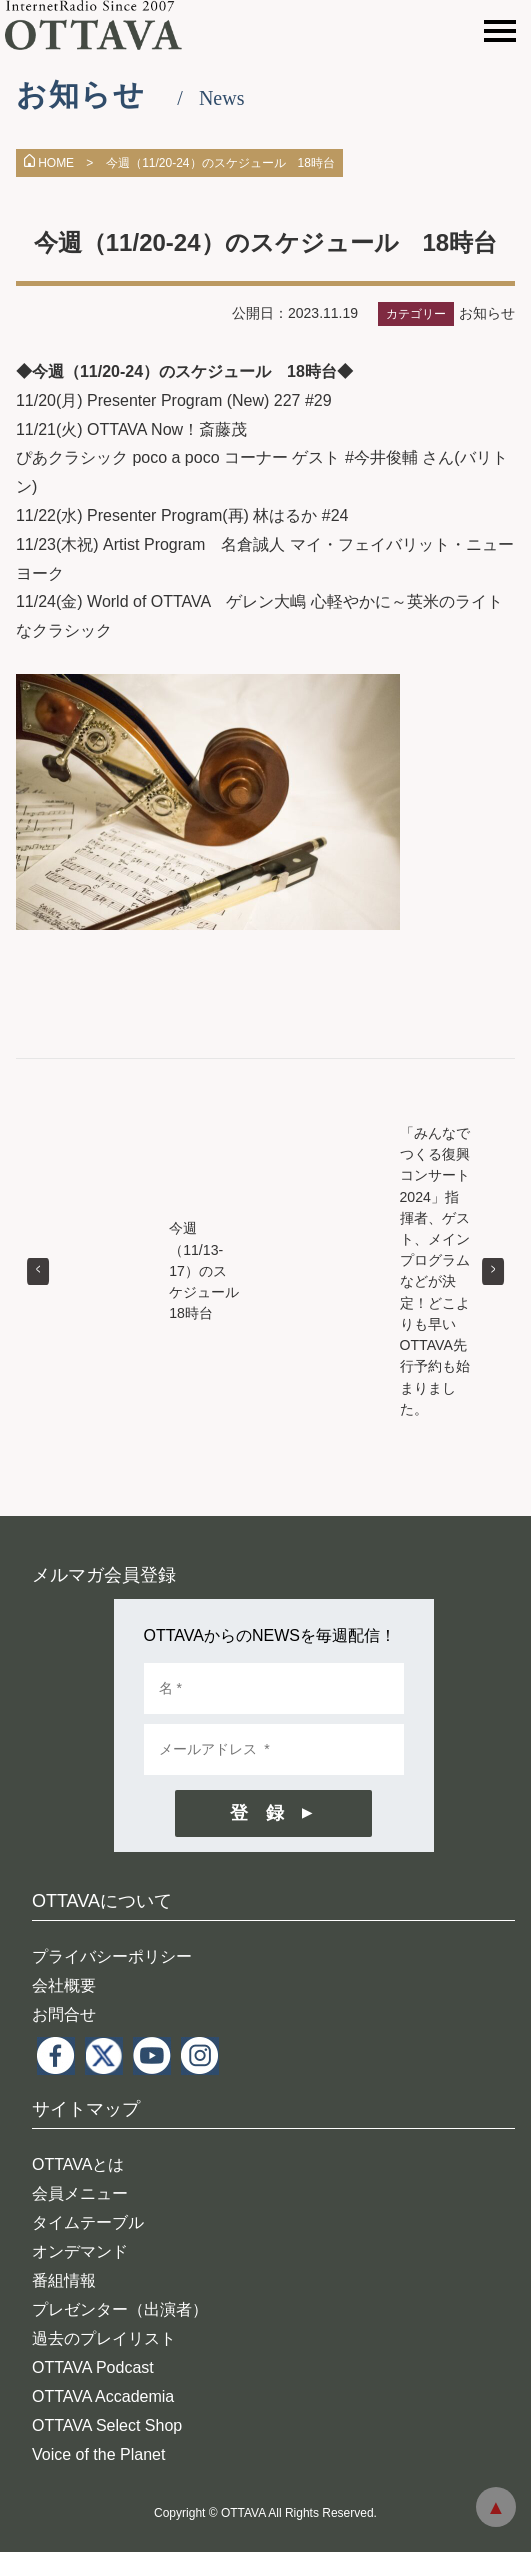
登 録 (257, 1813)
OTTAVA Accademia (103, 2396)
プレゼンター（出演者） (120, 2309)
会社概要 (64, 1985)
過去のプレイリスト (104, 2338)
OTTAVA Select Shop (107, 2425)
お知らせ (487, 313)
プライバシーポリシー (112, 1956)
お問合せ (64, 2014)
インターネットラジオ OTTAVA (102, 25)
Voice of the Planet (98, 2454)
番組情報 (64, 2280)
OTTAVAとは (78, 2164)
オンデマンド (80, 2251)
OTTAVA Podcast (93, 2367)
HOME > (58, 163)
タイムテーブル (88, 2222)
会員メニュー (80, 2193)
